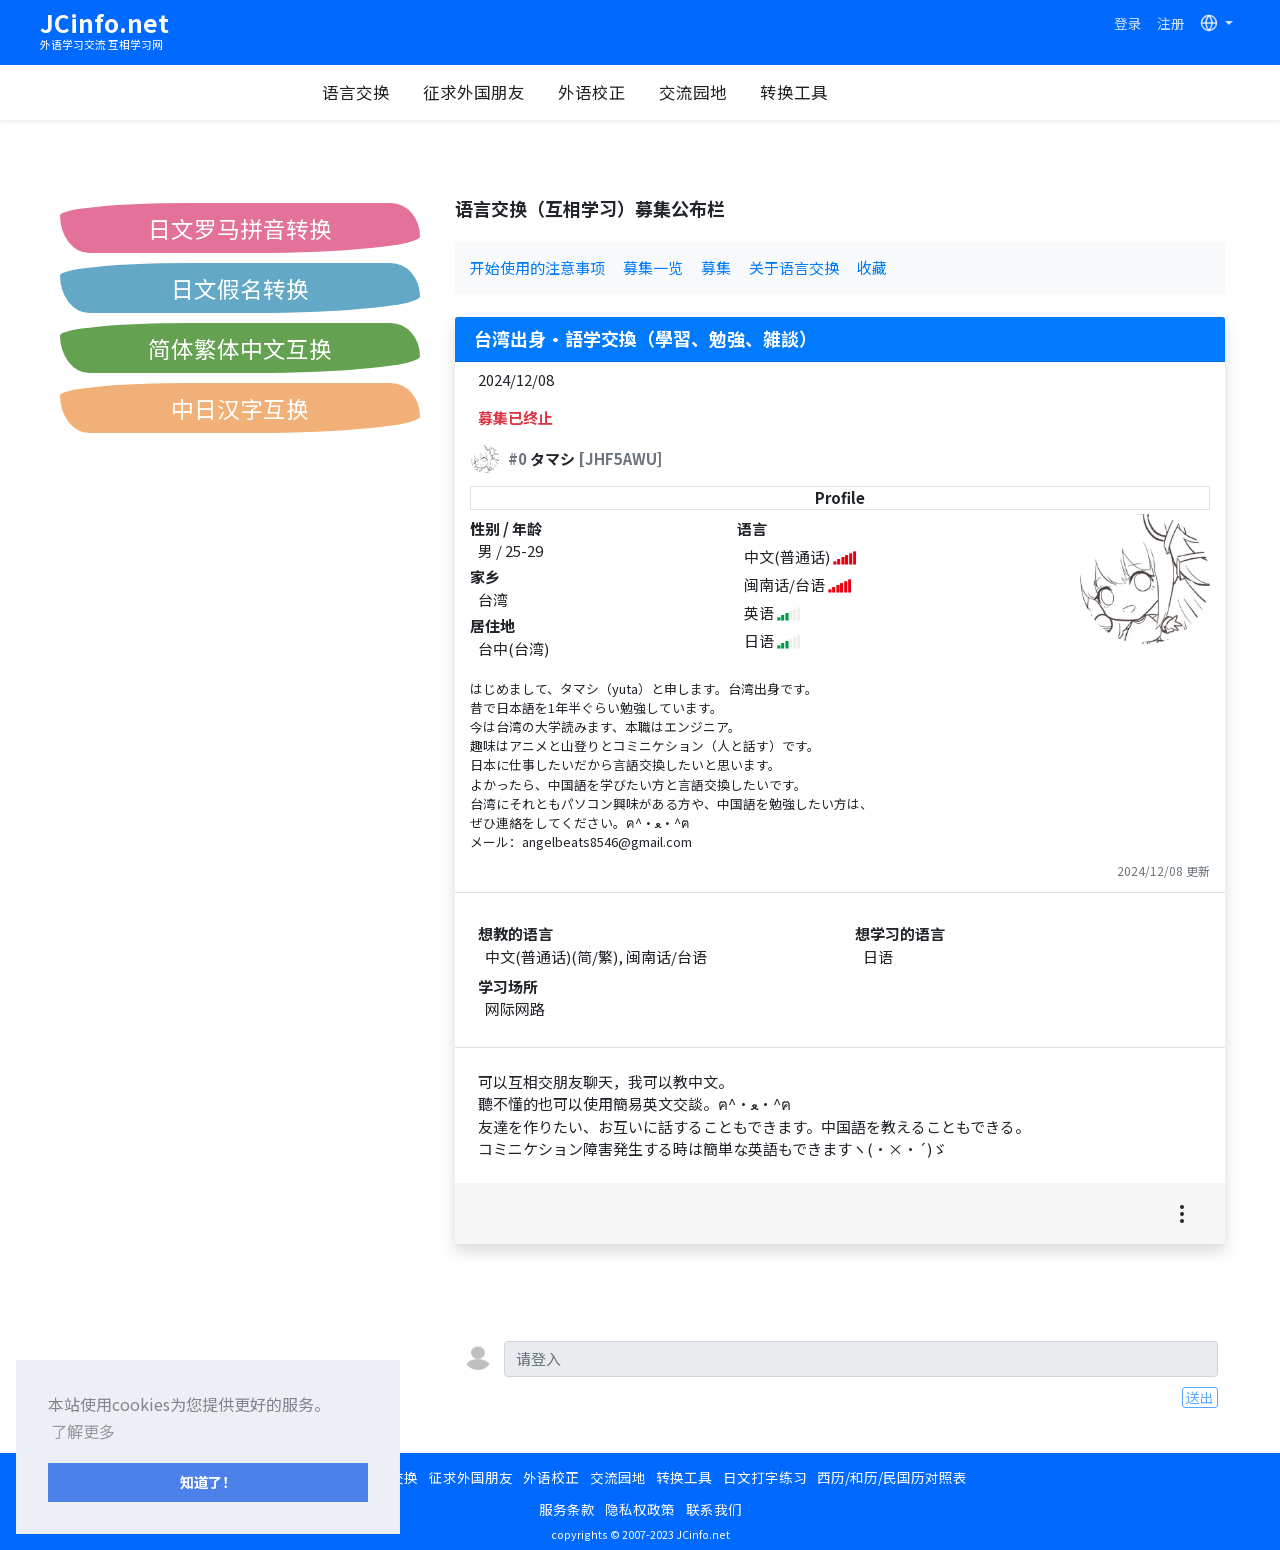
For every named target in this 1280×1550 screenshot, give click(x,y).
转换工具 (858, 92)
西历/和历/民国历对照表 (892, 1477)
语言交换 (420, 92)
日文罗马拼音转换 (240, 228)
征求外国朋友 (538, 92)
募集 (716, 267)
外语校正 (656, 92)
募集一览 (653, 267)
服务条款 (567, 1509)
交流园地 (757, 92)
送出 (1200, 1397)
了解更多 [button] (83, 1431)
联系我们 (714, 1509)
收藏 (872, 267)
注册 (1171, 23)
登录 (1128, 23)
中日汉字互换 (240, 408)
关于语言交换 (794, 267)
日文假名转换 (240, 288)
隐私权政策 (640, 1509)
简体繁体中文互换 (240, 348)
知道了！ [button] (208, 1481)
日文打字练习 (765, 1477)
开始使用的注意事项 (537, 267)
